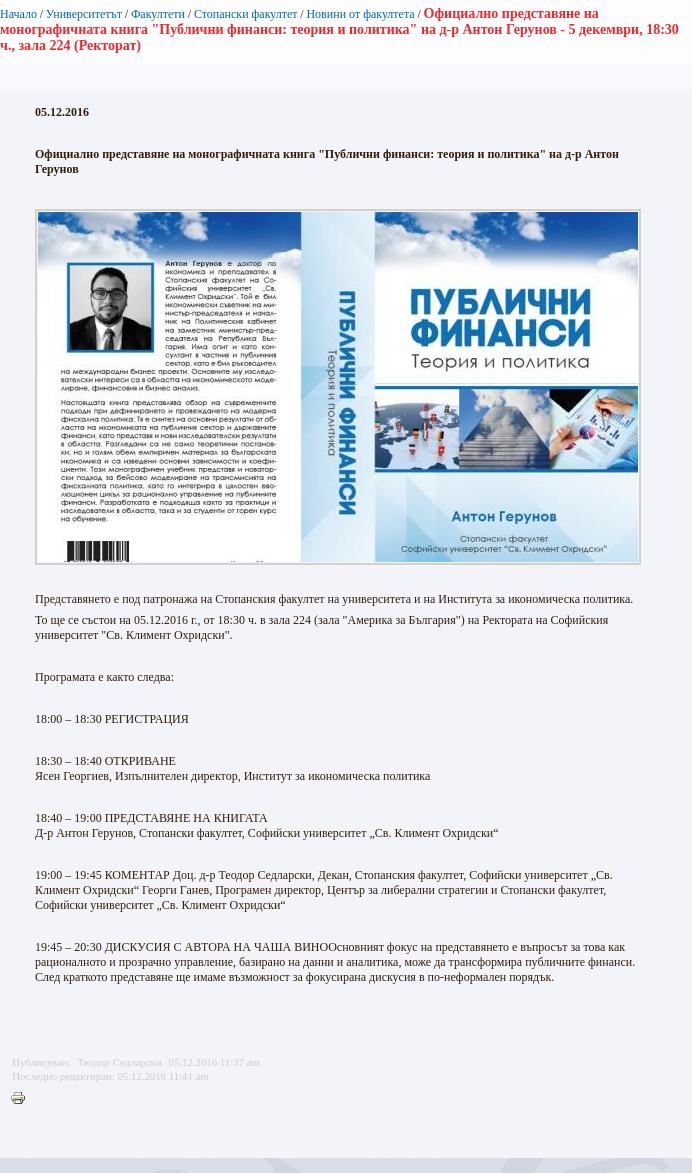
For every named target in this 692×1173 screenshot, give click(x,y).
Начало (18, 14)
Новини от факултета (360, 14)
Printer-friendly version (23, 1099)
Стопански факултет (246, 14)
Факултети (158, 14)
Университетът (84, 14)
